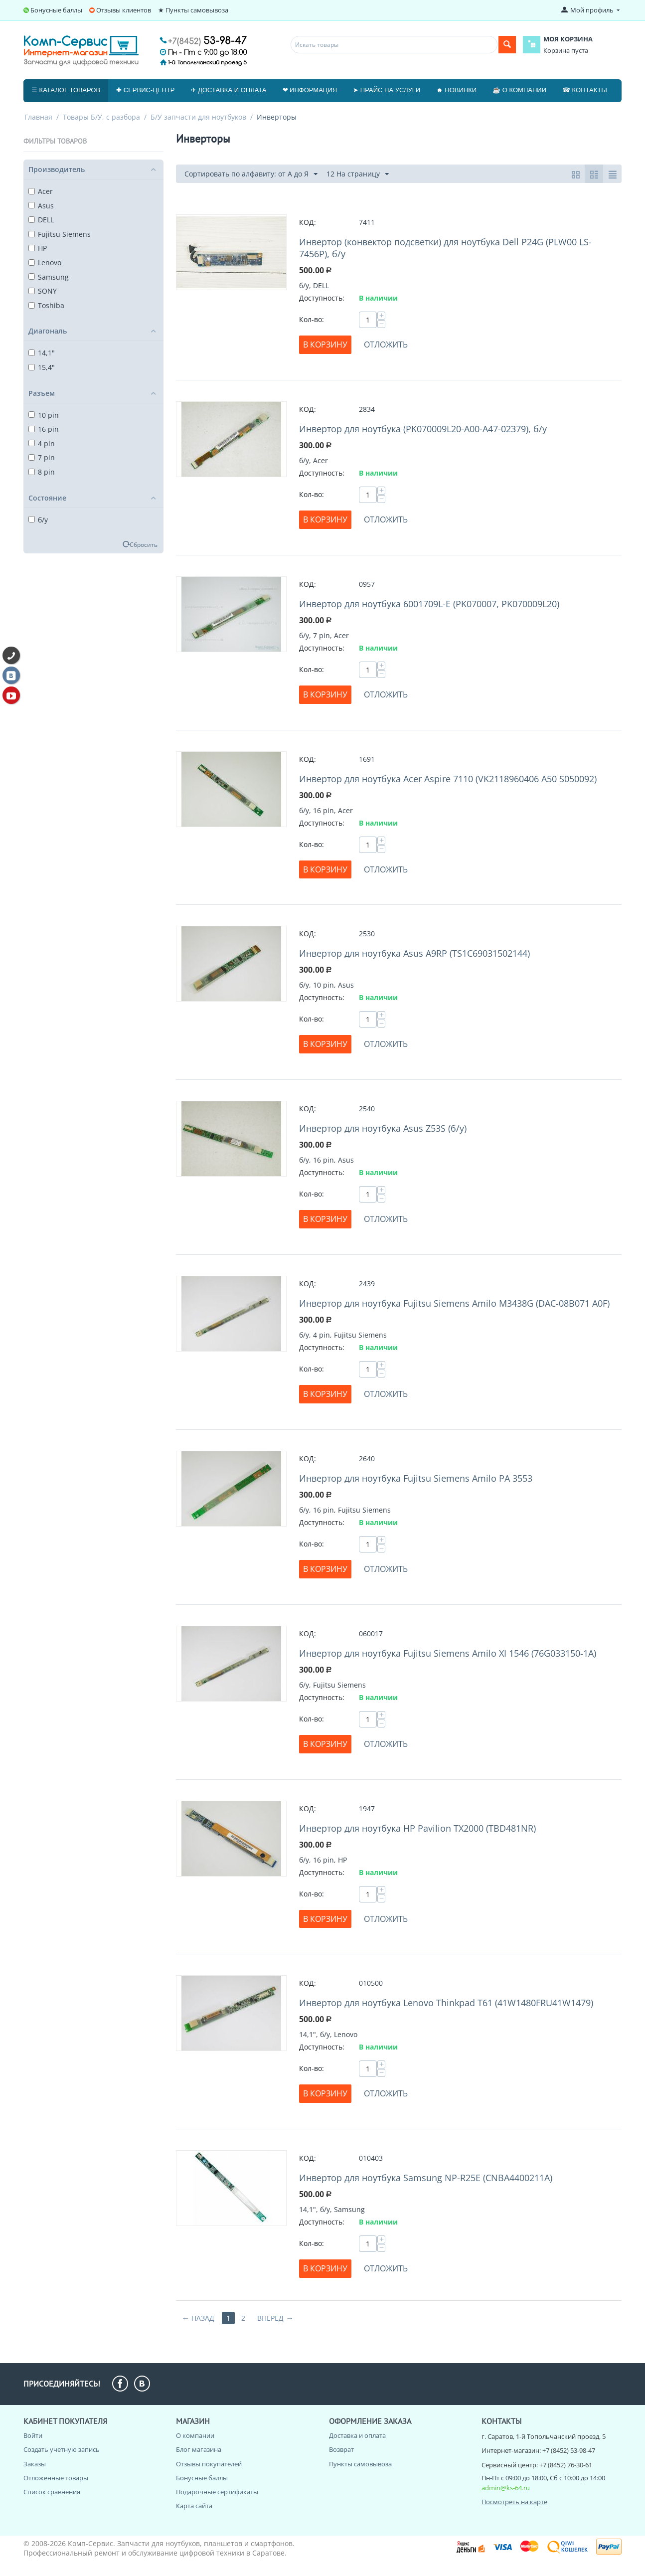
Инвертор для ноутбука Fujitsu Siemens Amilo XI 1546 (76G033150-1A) (447, 1653)
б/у (38, 519)
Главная (38, 117)
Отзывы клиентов (123, 9)
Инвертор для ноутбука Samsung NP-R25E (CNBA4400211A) (425, 2178)
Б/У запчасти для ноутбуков (198, 117)
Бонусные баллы (56, 9)
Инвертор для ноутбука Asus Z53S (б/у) (383, 1128)
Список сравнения (51, 2491)
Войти (32, 2435)
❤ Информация (310, 90)
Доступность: (321, 298)
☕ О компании (519, 90)
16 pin (43, 429)
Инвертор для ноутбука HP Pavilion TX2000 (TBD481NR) (417, 1828)
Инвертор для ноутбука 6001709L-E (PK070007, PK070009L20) (429, 604)
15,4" (41, 367)
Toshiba (46, 305)
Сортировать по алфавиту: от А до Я (251, 174)
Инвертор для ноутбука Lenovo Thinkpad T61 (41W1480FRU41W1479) (446, 2003)
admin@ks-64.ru (506, 2487)
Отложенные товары (55, 2477)
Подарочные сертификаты (217, 2491)
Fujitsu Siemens (59, 234)
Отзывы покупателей (209, 2463)
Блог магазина (198, 2449)
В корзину (325, 344)
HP (37, 248)
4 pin (41, 443)
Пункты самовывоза (360, 2463)
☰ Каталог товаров (65, 90)
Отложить (386, 344)
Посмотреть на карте (514, 2501)
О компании (195, 2435)
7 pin (41, 457)
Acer (40, 191)
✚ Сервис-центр (145, 90)
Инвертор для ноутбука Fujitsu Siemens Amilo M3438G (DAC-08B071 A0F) (454, 1303)
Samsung (48, 277)
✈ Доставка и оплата (229, 90)
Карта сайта (194, 2505)
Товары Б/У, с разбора (101, 117)
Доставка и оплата (357, 2435)
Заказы (34, 2463)
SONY (42, 291)
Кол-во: (311, 319)
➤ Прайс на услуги (386, 90)
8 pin (41, 472)
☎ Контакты (584, 90)
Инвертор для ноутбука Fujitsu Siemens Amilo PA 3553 (415, 1478)
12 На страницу (357, 174)
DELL (41, 219)
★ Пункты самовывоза (193, 9)
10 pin (43, 415)
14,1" (41, 352)
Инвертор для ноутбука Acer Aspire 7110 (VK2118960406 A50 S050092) (448, 779)
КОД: (307, 222)
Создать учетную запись (61, 2449)
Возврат (341, 2449)
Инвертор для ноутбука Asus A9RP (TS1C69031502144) (414, 953)
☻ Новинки (456, 90)
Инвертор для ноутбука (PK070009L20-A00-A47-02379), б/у (423, 429)
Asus (41, 205)
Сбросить (144, 544)
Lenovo (44, 262)
